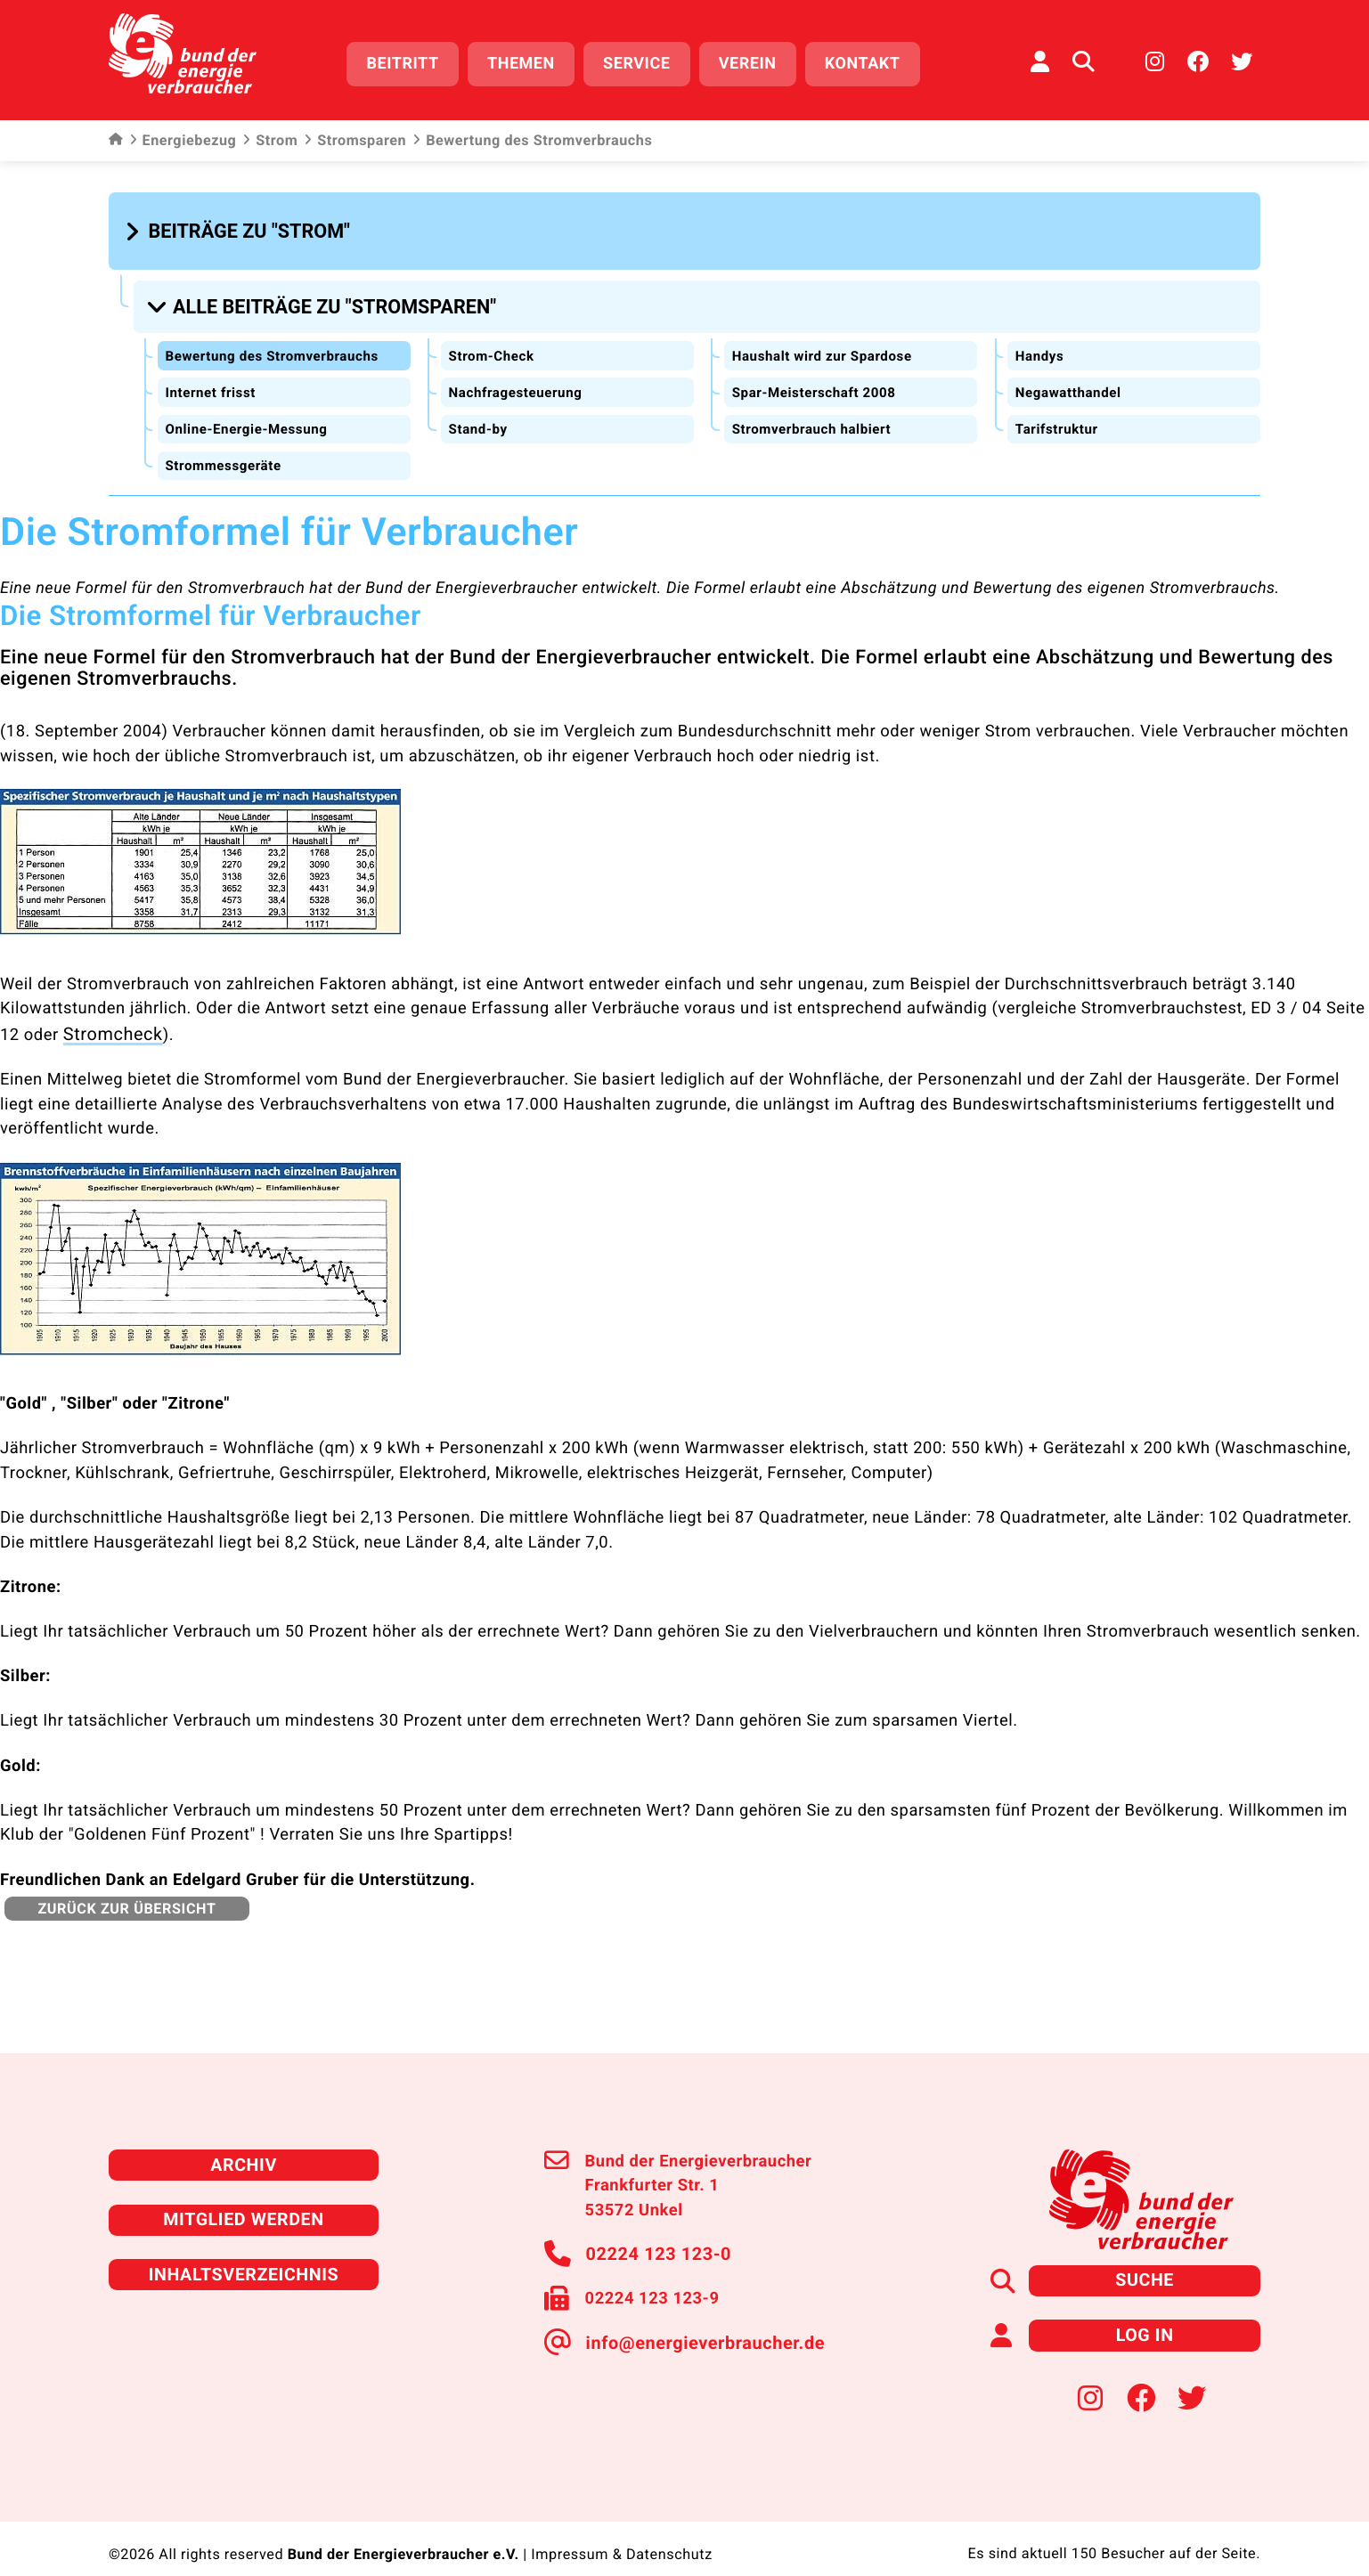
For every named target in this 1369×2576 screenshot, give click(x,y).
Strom (269, 134)
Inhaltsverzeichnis (244, 2250)
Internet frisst (213, 378)
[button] (240, 224)
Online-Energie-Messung (251, 413)
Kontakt (873, 60)
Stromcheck (109, 1017)
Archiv (243, 2145)
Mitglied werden (243, 2198)
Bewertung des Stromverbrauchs (278, 341)
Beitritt (414, 60)
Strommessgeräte (226, 450)
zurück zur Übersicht (123, 1889)
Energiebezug (183, 134)
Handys (1040, 341)
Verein (758, 60)
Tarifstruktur (1058, 413)
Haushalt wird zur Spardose (826, 341)
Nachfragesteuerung (519, 378)
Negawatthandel (1071, 378)
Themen (532, 60)
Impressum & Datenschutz (621, 2527)
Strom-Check (493, 341)
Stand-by (479, 413)
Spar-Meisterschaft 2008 (818, 378)
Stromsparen (355, 134)
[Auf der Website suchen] (1083, 58)
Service (648, 60)
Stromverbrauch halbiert (815, 413)
